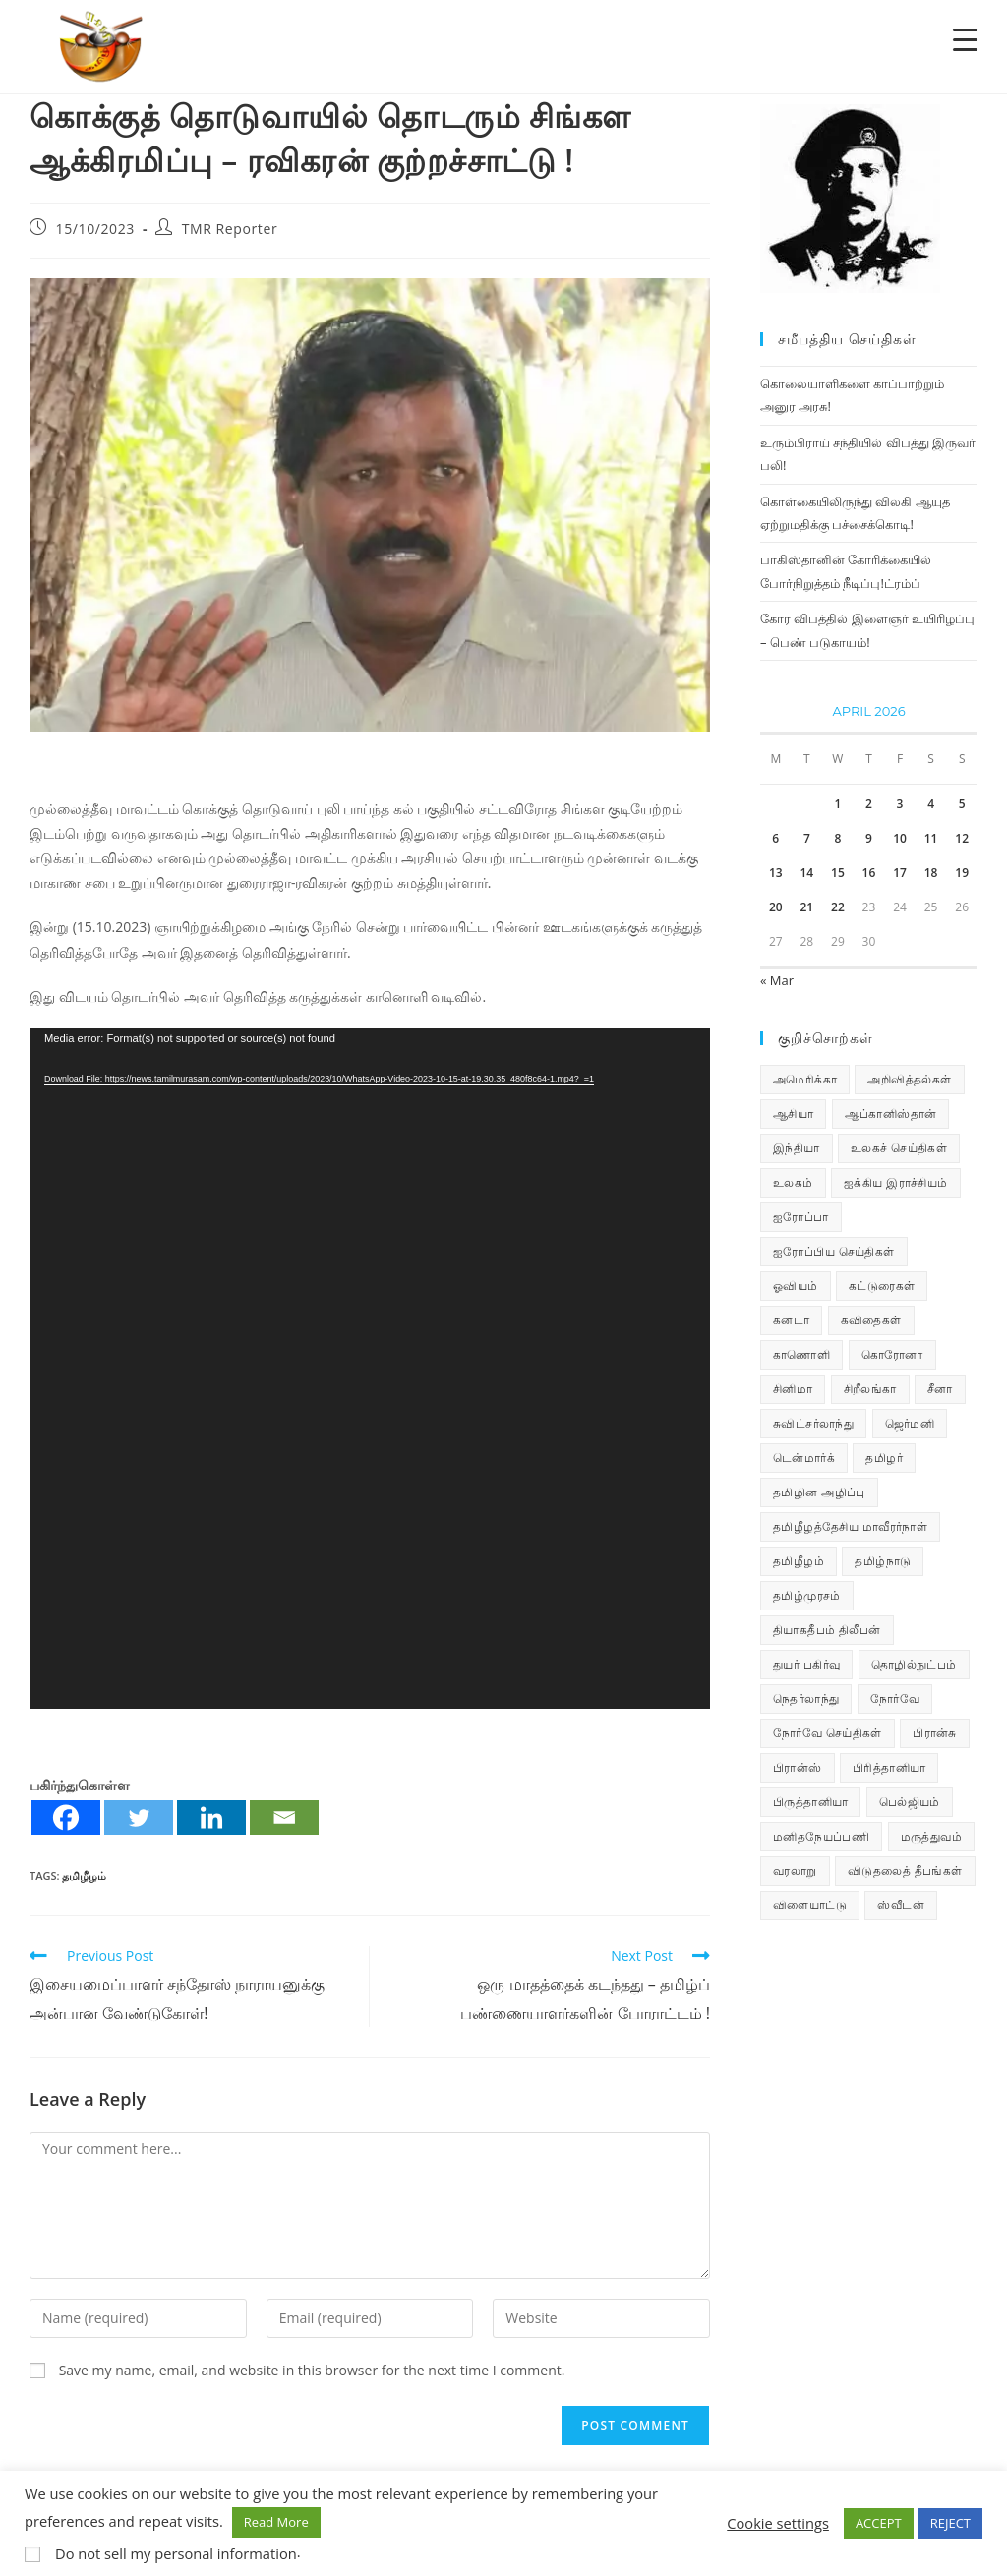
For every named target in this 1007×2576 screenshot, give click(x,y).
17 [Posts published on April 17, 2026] (900, 872)
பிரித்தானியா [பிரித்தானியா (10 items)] (889, 1767)
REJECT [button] (950, 2523)
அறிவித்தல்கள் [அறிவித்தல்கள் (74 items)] (909, 1079)
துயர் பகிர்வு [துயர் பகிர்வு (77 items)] (806, 1664)
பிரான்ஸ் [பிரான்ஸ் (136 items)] (797, 1767)
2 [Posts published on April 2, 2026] (868, 803)
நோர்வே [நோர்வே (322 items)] (894, 1698)
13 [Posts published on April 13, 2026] (776, 872)
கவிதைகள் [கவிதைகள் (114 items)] (871, 1320)
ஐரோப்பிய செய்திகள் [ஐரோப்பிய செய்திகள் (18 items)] (834, 1251)
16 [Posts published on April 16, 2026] (869, 872)
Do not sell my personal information (176, 2553)
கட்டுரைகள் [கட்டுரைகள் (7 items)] (882, 1285)
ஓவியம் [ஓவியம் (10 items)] (795, 1285)
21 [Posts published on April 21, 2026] (806, 907)
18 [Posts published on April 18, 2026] (931, 872)
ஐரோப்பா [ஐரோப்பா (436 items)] (801, 1216)
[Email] (284, 1817)
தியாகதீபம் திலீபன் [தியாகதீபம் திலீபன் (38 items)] (827, 1629)
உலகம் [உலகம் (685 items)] (793, 1182)
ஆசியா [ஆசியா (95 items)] (793, 1113)
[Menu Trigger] (965, 39)
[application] (370, 1368)
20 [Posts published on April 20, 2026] (776, 907)
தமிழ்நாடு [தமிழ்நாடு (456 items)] (883, 1560)
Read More (276, 2522)
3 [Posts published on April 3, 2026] (900, 803)
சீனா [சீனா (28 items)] (940, 1388)
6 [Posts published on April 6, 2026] (775, 838)
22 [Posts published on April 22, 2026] (838, 907)
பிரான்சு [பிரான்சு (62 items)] (935, 1733)
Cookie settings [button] (778, 2523)
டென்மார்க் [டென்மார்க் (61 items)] (804, 1457)
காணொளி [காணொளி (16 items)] (801, 1354)
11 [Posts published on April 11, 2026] (931, 838)
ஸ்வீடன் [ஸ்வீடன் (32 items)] (900, 1905)
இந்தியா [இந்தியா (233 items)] (796, 1148)
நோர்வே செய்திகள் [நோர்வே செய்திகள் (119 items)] (827, 1733)
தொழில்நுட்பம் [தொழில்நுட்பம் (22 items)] (914, 1664)
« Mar (777, 980)
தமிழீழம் (84, 1875)
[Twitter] (138, 1817)
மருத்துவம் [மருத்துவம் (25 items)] (931, 1836)
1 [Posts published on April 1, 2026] (837, 803)
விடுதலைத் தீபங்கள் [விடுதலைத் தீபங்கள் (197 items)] (905, 1870)
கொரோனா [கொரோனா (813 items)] (892, 1354)
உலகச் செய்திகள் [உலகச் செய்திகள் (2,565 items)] (899, 1148)
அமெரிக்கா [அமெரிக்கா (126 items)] (805, 1079)
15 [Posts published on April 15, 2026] (838, 872)
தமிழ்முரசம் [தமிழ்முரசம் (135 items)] (807, 1595)
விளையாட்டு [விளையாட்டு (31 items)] (810, 1905)
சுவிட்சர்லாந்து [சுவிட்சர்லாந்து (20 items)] (813, 1423)
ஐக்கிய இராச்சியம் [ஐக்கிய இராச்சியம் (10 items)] (896, 1182)
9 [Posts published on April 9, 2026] (868, 838)
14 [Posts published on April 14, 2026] (806, 872)
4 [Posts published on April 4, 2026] (930, 803)
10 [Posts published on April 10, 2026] (900, 838)
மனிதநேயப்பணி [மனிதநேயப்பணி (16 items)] (821, 1836)
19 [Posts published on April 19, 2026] (962, 872)
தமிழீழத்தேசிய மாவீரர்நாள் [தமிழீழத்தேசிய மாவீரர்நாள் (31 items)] (850, 1526)
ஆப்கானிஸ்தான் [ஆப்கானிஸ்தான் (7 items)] (891, 1113)
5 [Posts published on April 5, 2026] (962, 803)
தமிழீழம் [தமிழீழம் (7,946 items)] (798, 1560)
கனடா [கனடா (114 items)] (791, 1320)
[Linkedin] (211, 1817)
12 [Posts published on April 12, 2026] (962, 838)
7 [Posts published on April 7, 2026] (806, 838)
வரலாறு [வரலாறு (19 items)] (795, 1870)
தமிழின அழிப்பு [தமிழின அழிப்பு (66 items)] (819, 1492)
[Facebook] (65, 1817)
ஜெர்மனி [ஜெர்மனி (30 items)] (910, 1423)
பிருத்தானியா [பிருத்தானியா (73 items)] (810, 1801)
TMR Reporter (230, 228)
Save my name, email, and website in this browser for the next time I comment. (312, 2370)
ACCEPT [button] (879, 2523)
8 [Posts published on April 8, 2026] (837, 838)
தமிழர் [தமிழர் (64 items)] (884, 1457)
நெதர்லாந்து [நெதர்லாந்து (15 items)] (806, 1698)
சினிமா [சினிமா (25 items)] (792, 1388)
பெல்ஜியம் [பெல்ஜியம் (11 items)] (909, 1801)
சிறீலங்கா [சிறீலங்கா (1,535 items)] (870, 1388)
